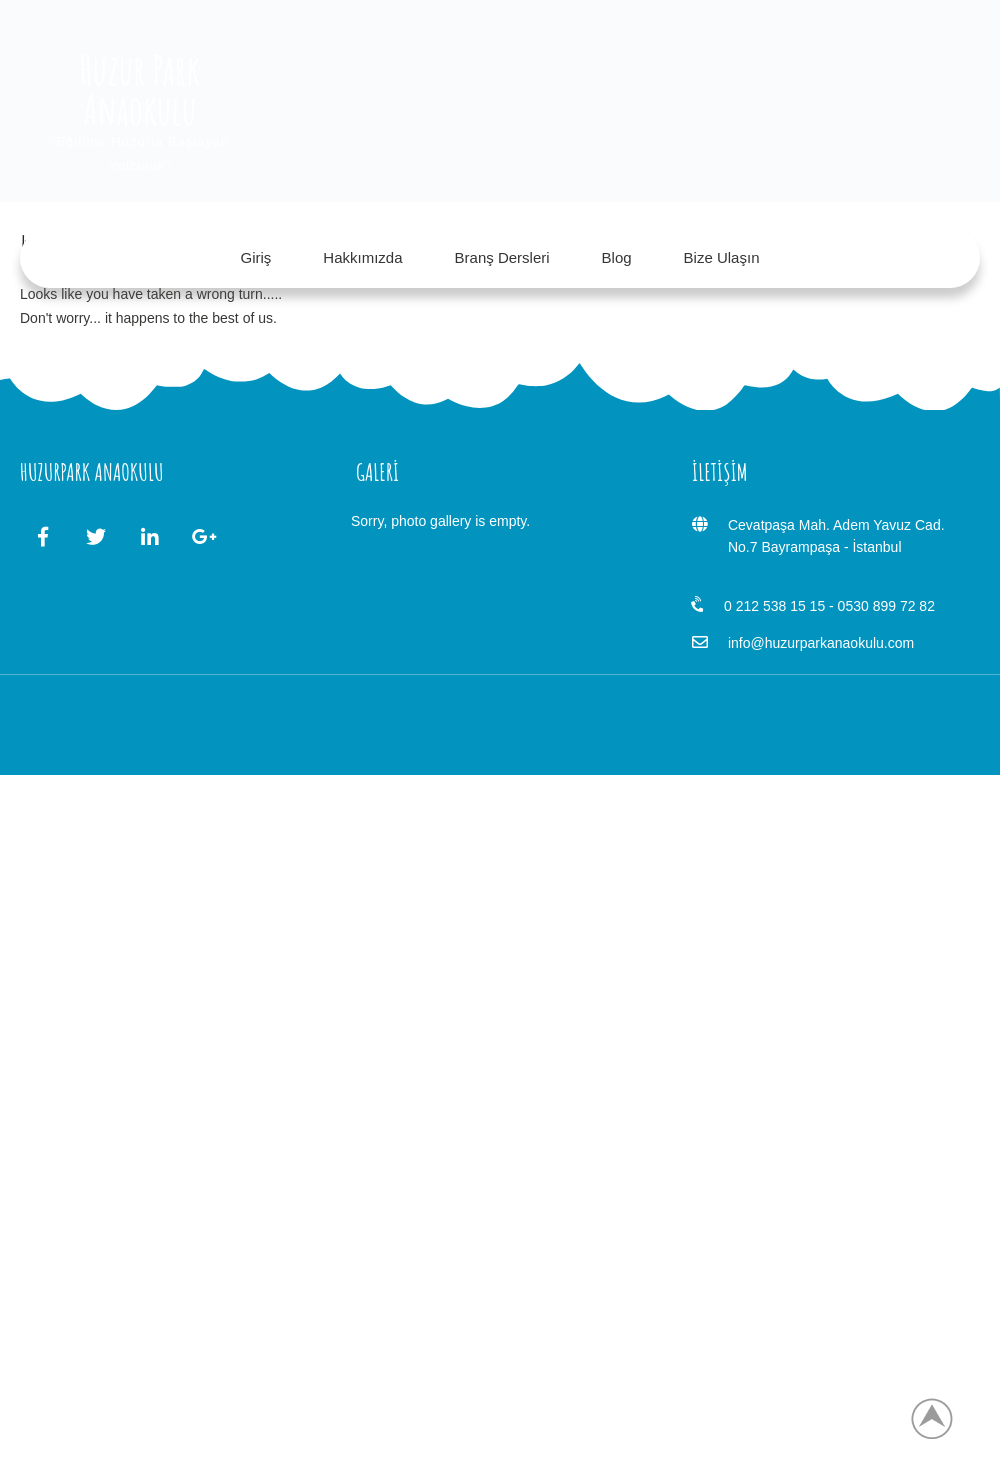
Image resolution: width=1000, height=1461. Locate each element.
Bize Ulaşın (722, 257)
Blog (617, 257)
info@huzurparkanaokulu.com (821, 643)
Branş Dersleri (502, 257)
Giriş (256, 257)
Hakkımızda (362, 257)
